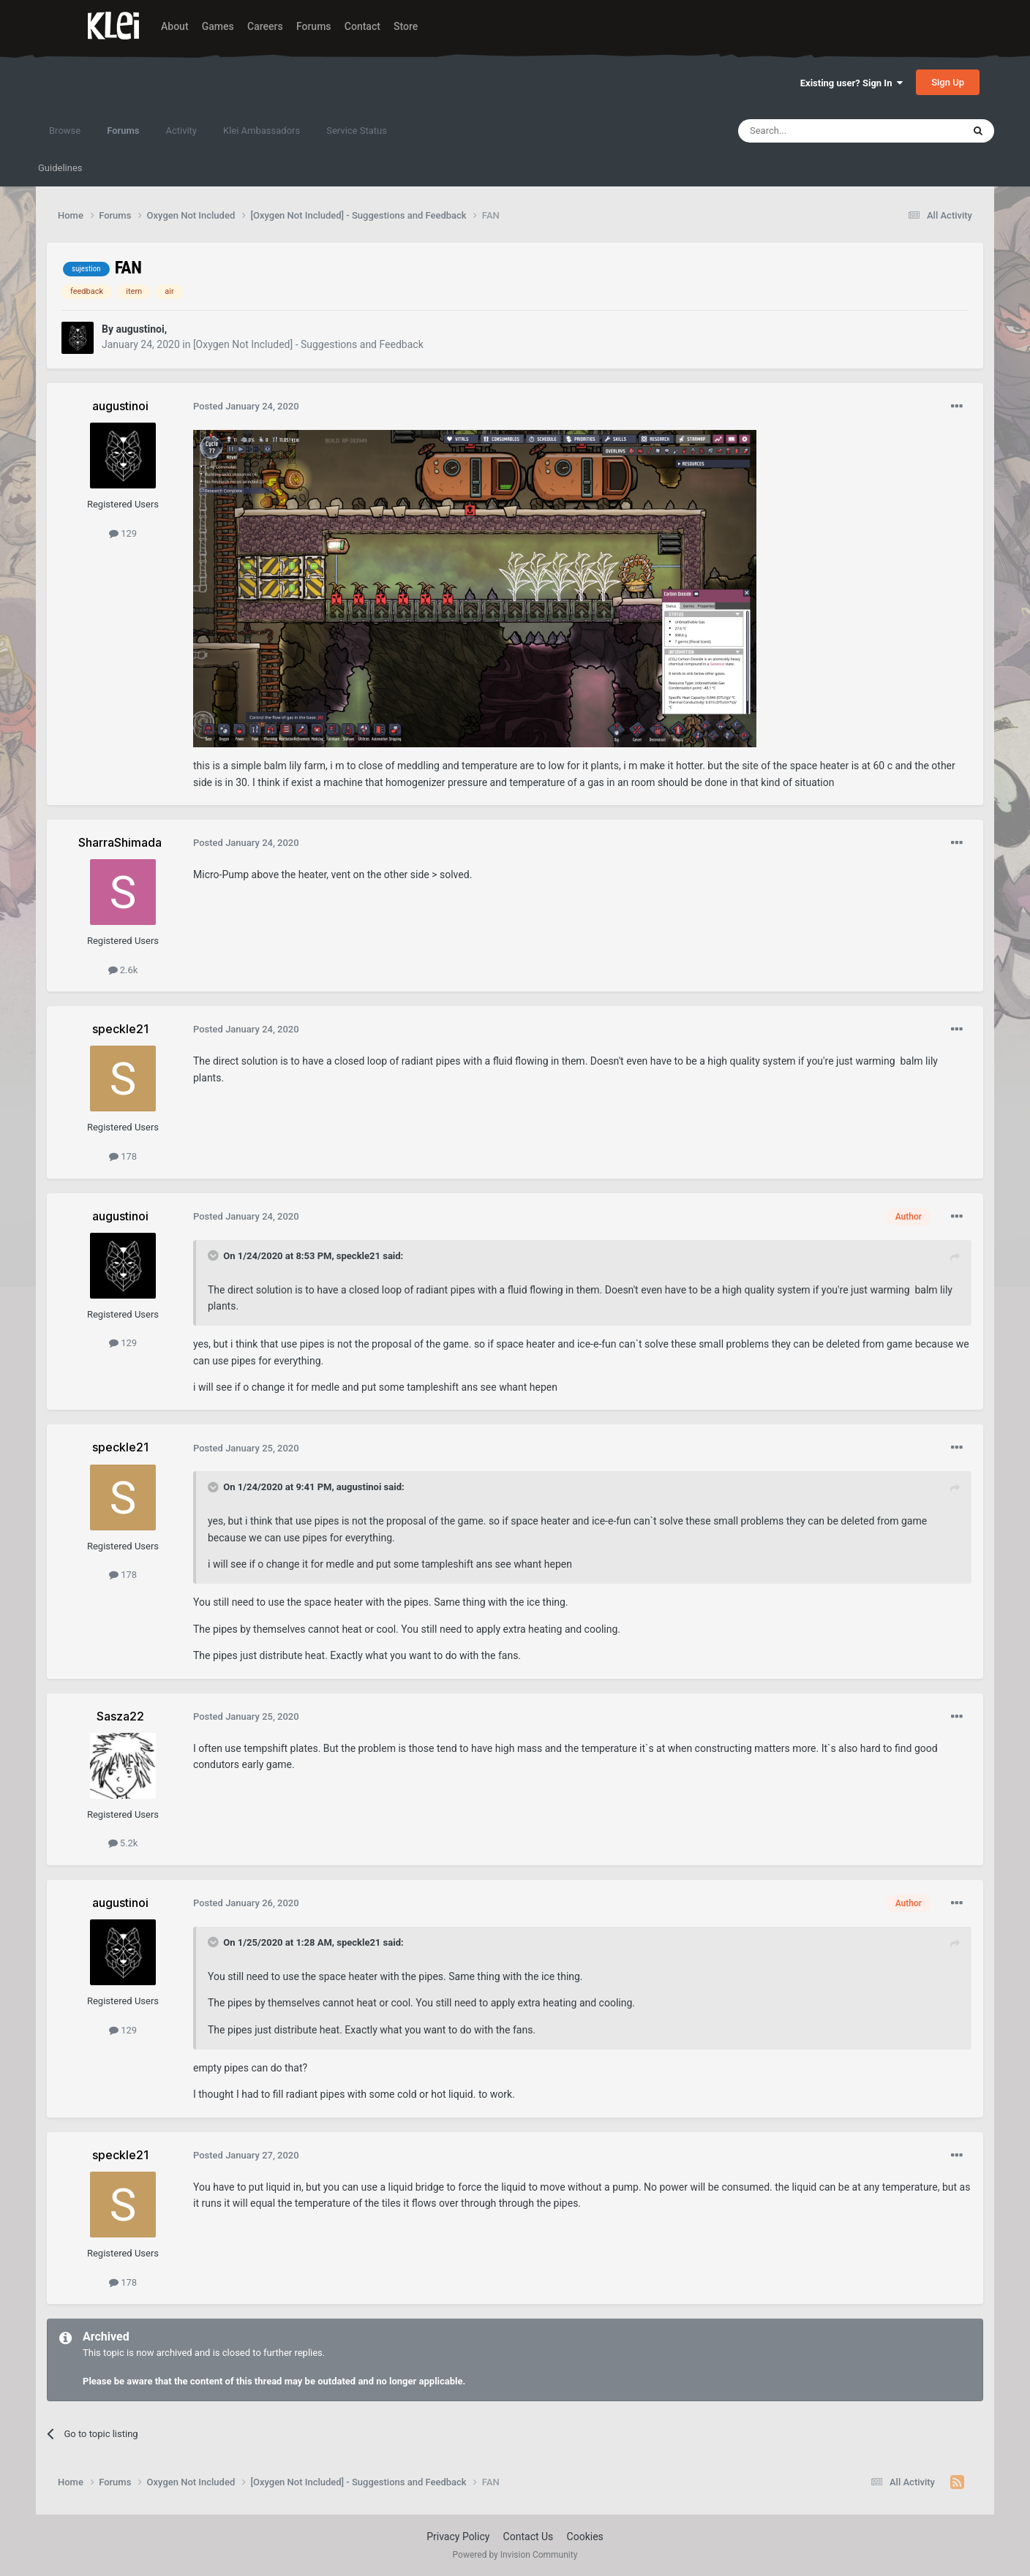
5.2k (123, 1842)
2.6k (123, 969)
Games (218, 26)
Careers (265, 26)
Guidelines (60, 167)
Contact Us (528, 2536)
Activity (181, 130)
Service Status (356, 130)
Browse (64, 130)
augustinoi (359, 1486)
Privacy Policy (457, 2536)
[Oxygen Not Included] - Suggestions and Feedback (308, 344)
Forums (313, 26)
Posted (246, 406)
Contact (362, 26)
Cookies (585, 2536)
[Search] (815, 131)
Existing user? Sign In (851, 83)
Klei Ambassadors (261, 130)
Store (406, 26)
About (175, 26)
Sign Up (947, 82)
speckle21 (358, 1255)
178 (123, 1156)
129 (123, 533)
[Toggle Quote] (214, 1255)
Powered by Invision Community (515, 2555)
